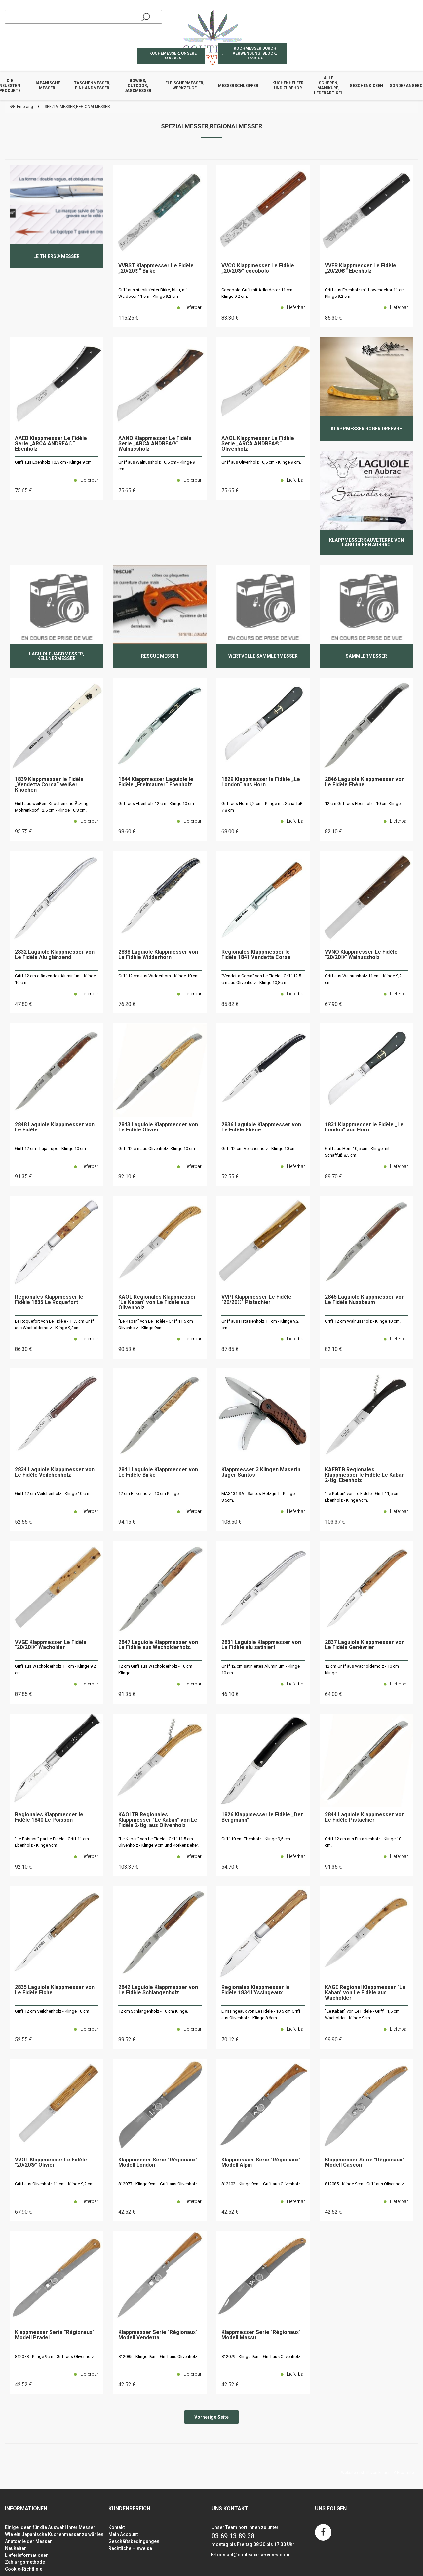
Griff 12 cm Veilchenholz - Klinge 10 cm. (259, 1148)
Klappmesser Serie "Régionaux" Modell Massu (261, 2335)
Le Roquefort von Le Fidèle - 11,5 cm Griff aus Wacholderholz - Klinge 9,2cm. (54, 1324)
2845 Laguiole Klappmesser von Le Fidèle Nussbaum (364, 1299)
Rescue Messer (159, 656)
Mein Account (123, 2534)
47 (23, 1004)
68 (230, 831)
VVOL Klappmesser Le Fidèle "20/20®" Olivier (51, 2162)
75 (23, 490)
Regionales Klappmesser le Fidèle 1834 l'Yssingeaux (255, 1990)
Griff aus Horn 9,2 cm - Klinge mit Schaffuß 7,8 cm (262, 806)
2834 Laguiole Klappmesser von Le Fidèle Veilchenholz (55, 1472)
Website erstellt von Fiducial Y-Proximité (377, 2472)
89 (333, 1176)
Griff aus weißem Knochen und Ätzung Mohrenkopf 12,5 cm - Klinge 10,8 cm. (52, 806)
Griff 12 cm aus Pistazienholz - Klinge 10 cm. (363, 1842)
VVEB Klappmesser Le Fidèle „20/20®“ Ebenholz (360, 268)
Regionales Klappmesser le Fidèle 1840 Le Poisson (49, 1817)
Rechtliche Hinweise (130, 2548)
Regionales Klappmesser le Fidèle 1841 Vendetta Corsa (255, 954)
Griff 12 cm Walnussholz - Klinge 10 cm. (363, 1321)
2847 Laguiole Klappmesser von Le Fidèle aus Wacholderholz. (158, 1645)
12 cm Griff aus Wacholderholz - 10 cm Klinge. (362, 1669)
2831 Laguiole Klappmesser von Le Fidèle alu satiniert (261, 1645)
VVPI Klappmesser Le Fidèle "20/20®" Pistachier (256, 1299)
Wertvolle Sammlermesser (263, 656)
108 (231, 1522)
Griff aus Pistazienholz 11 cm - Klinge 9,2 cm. (260, 1324)
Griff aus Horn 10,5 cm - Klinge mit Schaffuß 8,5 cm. (357, 1152)
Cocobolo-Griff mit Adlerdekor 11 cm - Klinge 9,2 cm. (258, 293)
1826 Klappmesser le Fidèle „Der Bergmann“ (262, 1817)
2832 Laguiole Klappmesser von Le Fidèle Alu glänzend (55, 954)
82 (333, 831)
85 (333, 318)
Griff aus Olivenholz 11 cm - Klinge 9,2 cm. (55, 2183)
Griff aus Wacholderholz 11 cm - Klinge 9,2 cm (55, 1669)
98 (126, 831)
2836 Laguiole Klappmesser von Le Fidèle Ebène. (261, 1127)
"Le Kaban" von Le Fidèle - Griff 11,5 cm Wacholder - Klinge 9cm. (362, 2014)
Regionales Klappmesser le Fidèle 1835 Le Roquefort (49, 1299)
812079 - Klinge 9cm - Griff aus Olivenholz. (261, 2356)
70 (230, 2039)
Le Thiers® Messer (56, 256)
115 (128, 318)
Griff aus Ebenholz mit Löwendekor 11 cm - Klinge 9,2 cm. (366, 293)
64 (333, 1694)
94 (126, 1522)
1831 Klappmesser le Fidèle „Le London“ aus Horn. (364, 1127)
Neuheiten (16, 2548)
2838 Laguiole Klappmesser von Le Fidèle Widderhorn (158, 954)
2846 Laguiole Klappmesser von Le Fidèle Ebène (364, 782)
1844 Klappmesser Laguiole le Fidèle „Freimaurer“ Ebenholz (155, 782)
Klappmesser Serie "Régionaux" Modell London (158, 2162)
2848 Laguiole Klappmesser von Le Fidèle (55, 1127)
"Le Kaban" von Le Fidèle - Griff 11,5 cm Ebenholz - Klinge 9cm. (362, 1497)
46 (230, 1694)
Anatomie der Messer (28, 2541)
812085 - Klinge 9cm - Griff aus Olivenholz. (365, 2183)
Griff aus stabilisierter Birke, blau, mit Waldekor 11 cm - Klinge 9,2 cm (153, 293)
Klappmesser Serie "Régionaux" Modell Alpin (261, 2162)
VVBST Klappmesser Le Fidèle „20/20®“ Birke (156, 268)
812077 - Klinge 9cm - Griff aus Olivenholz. (158, 2183)
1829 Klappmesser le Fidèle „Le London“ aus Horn (260, 782)
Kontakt (116, 2527)
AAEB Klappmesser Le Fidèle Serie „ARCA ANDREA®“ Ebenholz (51, 444)
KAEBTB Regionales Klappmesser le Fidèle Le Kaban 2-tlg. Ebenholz (364, 1475)
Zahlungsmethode (25, 2562)
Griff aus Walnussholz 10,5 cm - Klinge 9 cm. (156, 465)
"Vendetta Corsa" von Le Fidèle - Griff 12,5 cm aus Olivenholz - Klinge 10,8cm (261, 979)
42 (126, 2212)
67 (333, 1004)
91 (23, 1176)
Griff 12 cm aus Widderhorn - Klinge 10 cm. (159, 975)
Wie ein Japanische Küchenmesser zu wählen (54, 2534)
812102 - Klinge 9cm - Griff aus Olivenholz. (261, 2183)
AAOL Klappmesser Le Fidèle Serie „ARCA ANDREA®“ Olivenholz (257, 444)
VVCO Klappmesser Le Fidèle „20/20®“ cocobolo (257, 268)
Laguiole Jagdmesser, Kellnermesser (56, 656)
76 (126, 1004)
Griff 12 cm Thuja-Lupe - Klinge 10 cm (50, 1148)
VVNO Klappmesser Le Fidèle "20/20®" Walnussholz (361, 954)
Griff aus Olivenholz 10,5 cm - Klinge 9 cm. (261, 462)
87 (230, 1349)
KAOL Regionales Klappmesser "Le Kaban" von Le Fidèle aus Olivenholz (157, 1302)
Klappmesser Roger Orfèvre (366, 428)
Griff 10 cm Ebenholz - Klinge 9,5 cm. (256, 1838)
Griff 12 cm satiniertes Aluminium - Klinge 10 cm (260, 1669)
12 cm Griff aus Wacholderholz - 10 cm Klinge (155, 1669)
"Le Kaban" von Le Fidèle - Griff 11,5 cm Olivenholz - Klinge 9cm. (155, 1324)
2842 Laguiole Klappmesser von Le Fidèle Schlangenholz (158, 1990)
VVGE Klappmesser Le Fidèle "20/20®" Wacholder (51, 1645)
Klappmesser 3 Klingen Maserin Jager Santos (260, 1472)
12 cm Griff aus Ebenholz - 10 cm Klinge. (363, 803)
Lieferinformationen (27, 2555)
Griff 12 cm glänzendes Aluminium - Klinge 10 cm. (55, 979)
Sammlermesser (366, 656)
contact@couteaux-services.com (253, 2554)
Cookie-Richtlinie (23, 2569)
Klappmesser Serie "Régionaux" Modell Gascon (364, 2162)
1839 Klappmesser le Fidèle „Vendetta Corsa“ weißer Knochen (49, 785)
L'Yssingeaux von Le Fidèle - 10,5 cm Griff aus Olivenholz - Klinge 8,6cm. (260, 2014)
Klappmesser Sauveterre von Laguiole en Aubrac (366, 542)
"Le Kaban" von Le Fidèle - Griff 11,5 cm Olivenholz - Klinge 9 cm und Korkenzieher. (158, 1842)
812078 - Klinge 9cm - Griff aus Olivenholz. (55, 2356)
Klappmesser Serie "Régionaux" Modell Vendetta (158, 2335)
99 (333, 2039)
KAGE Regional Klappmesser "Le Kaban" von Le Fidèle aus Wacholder (365, 1993)
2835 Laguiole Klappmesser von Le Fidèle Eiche (55, 1990)
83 (230, 318)
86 (23, 1349)
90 (126, 1349)
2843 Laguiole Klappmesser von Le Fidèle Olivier (158, 1127)
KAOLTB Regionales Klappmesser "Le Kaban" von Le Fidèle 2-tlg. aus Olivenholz (157, 1820)
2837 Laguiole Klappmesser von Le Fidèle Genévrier (364, 1645)
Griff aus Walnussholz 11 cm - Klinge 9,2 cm (363, 979)
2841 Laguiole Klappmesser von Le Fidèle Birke (158, 1472)
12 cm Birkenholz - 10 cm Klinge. (149, 1493)
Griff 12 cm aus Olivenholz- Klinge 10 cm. (157, 1148)
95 (23, 831)
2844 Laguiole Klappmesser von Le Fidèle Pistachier (364, 1817)
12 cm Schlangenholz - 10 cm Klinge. (153, 2011)
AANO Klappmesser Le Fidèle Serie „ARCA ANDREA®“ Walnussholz (155, 444)
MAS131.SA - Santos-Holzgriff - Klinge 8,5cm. (258, 1497)
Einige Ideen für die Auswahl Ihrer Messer (50, 2527)
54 (230, 1867)
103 (335, 1522)
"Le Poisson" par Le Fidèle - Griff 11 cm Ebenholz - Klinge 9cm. (52, 1842)
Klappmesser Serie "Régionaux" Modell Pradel (54, 2335)
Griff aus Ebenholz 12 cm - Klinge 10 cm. (156, 803)
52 (230, 1176)
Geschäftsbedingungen (133, 2541)
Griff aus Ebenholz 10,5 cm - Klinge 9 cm (53, 462)
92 (23, 1867)
